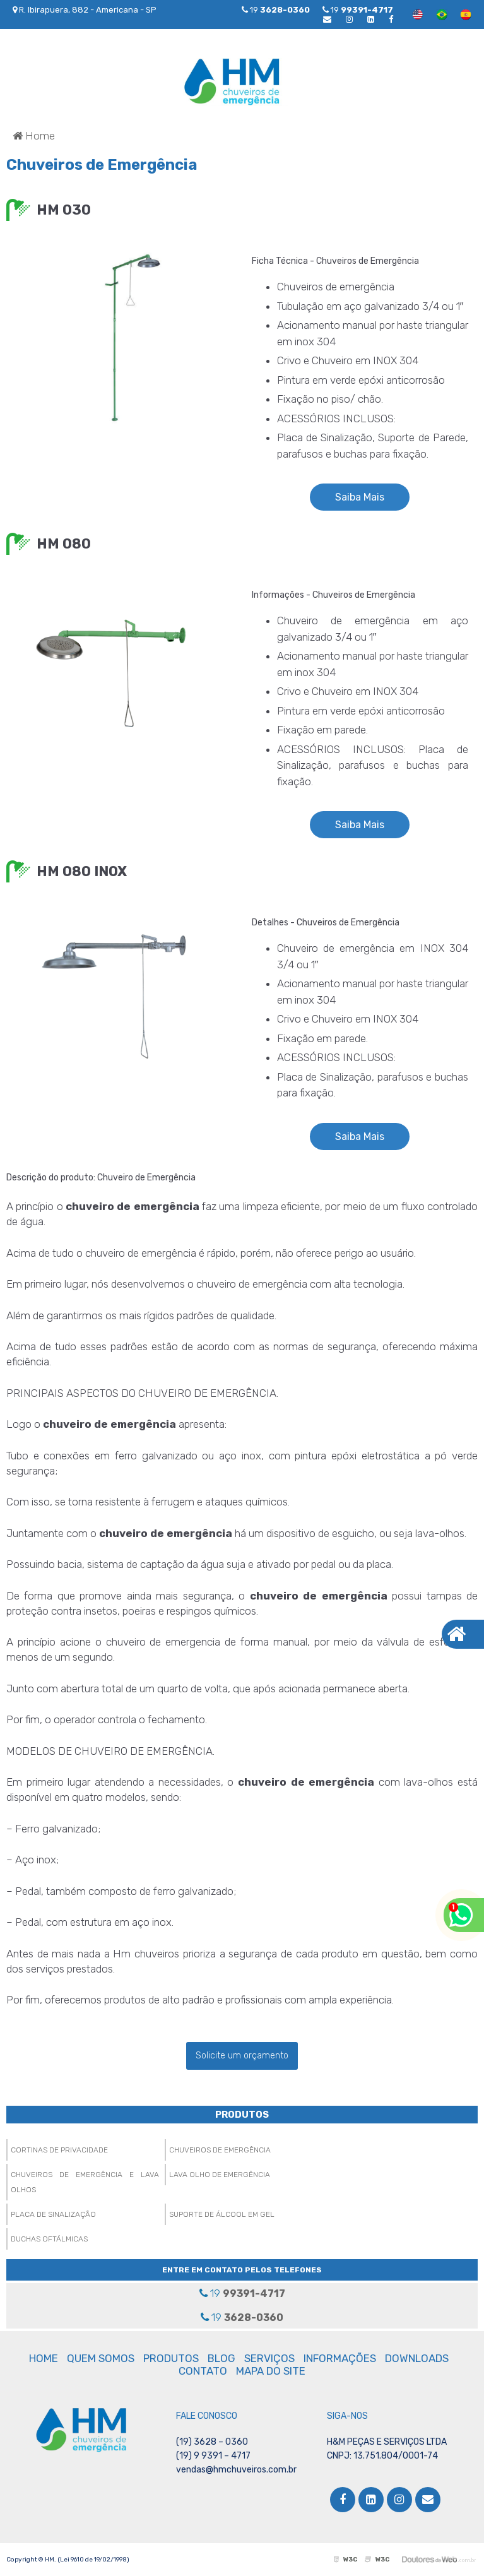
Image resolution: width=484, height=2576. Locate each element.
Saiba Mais (359, 497)
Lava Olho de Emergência (219, 2174)
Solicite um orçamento (242, 2055)
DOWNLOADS (417, 2358)
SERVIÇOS (269, 2358)
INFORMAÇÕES (340, 2358)
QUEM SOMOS (100, 2358)
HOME (43, 2358)
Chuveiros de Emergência (220, 2150)
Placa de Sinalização (53, 2214)
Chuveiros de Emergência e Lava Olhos (85, 2182)
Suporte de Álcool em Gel (221, 2214)
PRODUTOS (242, 2114)
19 (357, 10)
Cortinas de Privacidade (59, 2150)
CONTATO (203, 2371)
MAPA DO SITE (270, 2371)
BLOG (221, 2358)
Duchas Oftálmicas (49, 2239)
